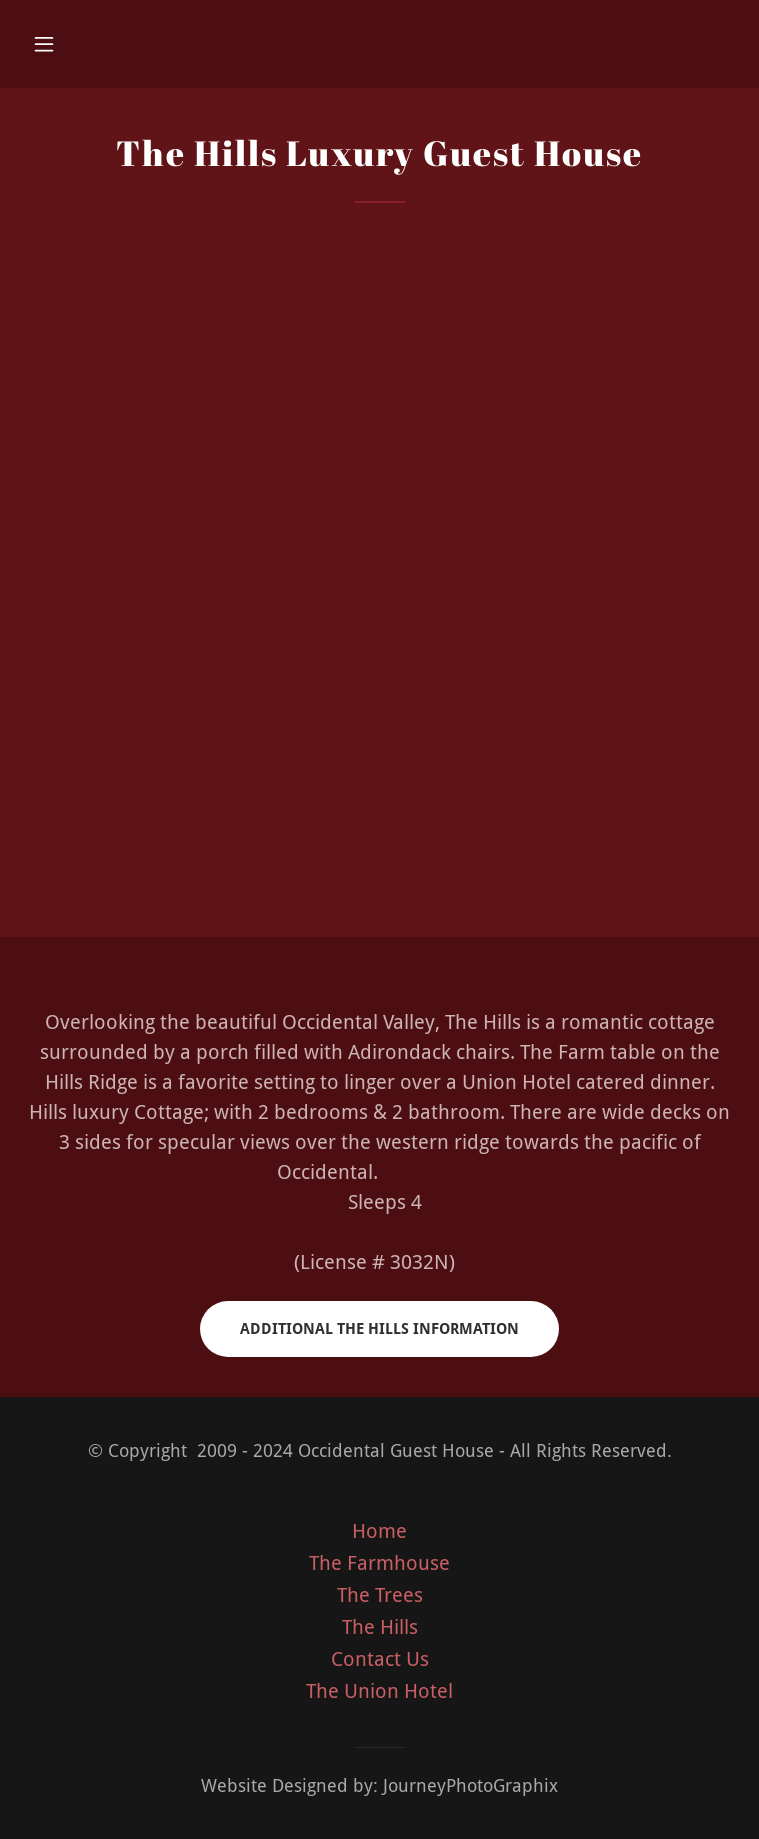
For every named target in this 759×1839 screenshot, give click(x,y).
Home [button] (379, 1531)
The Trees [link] (380, 1595)
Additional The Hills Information (379, 1329)
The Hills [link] (380, 1627)
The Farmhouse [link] (379, 1563)
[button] (77, 44)
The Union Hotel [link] (379, 1691)
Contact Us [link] (380, 1659)
